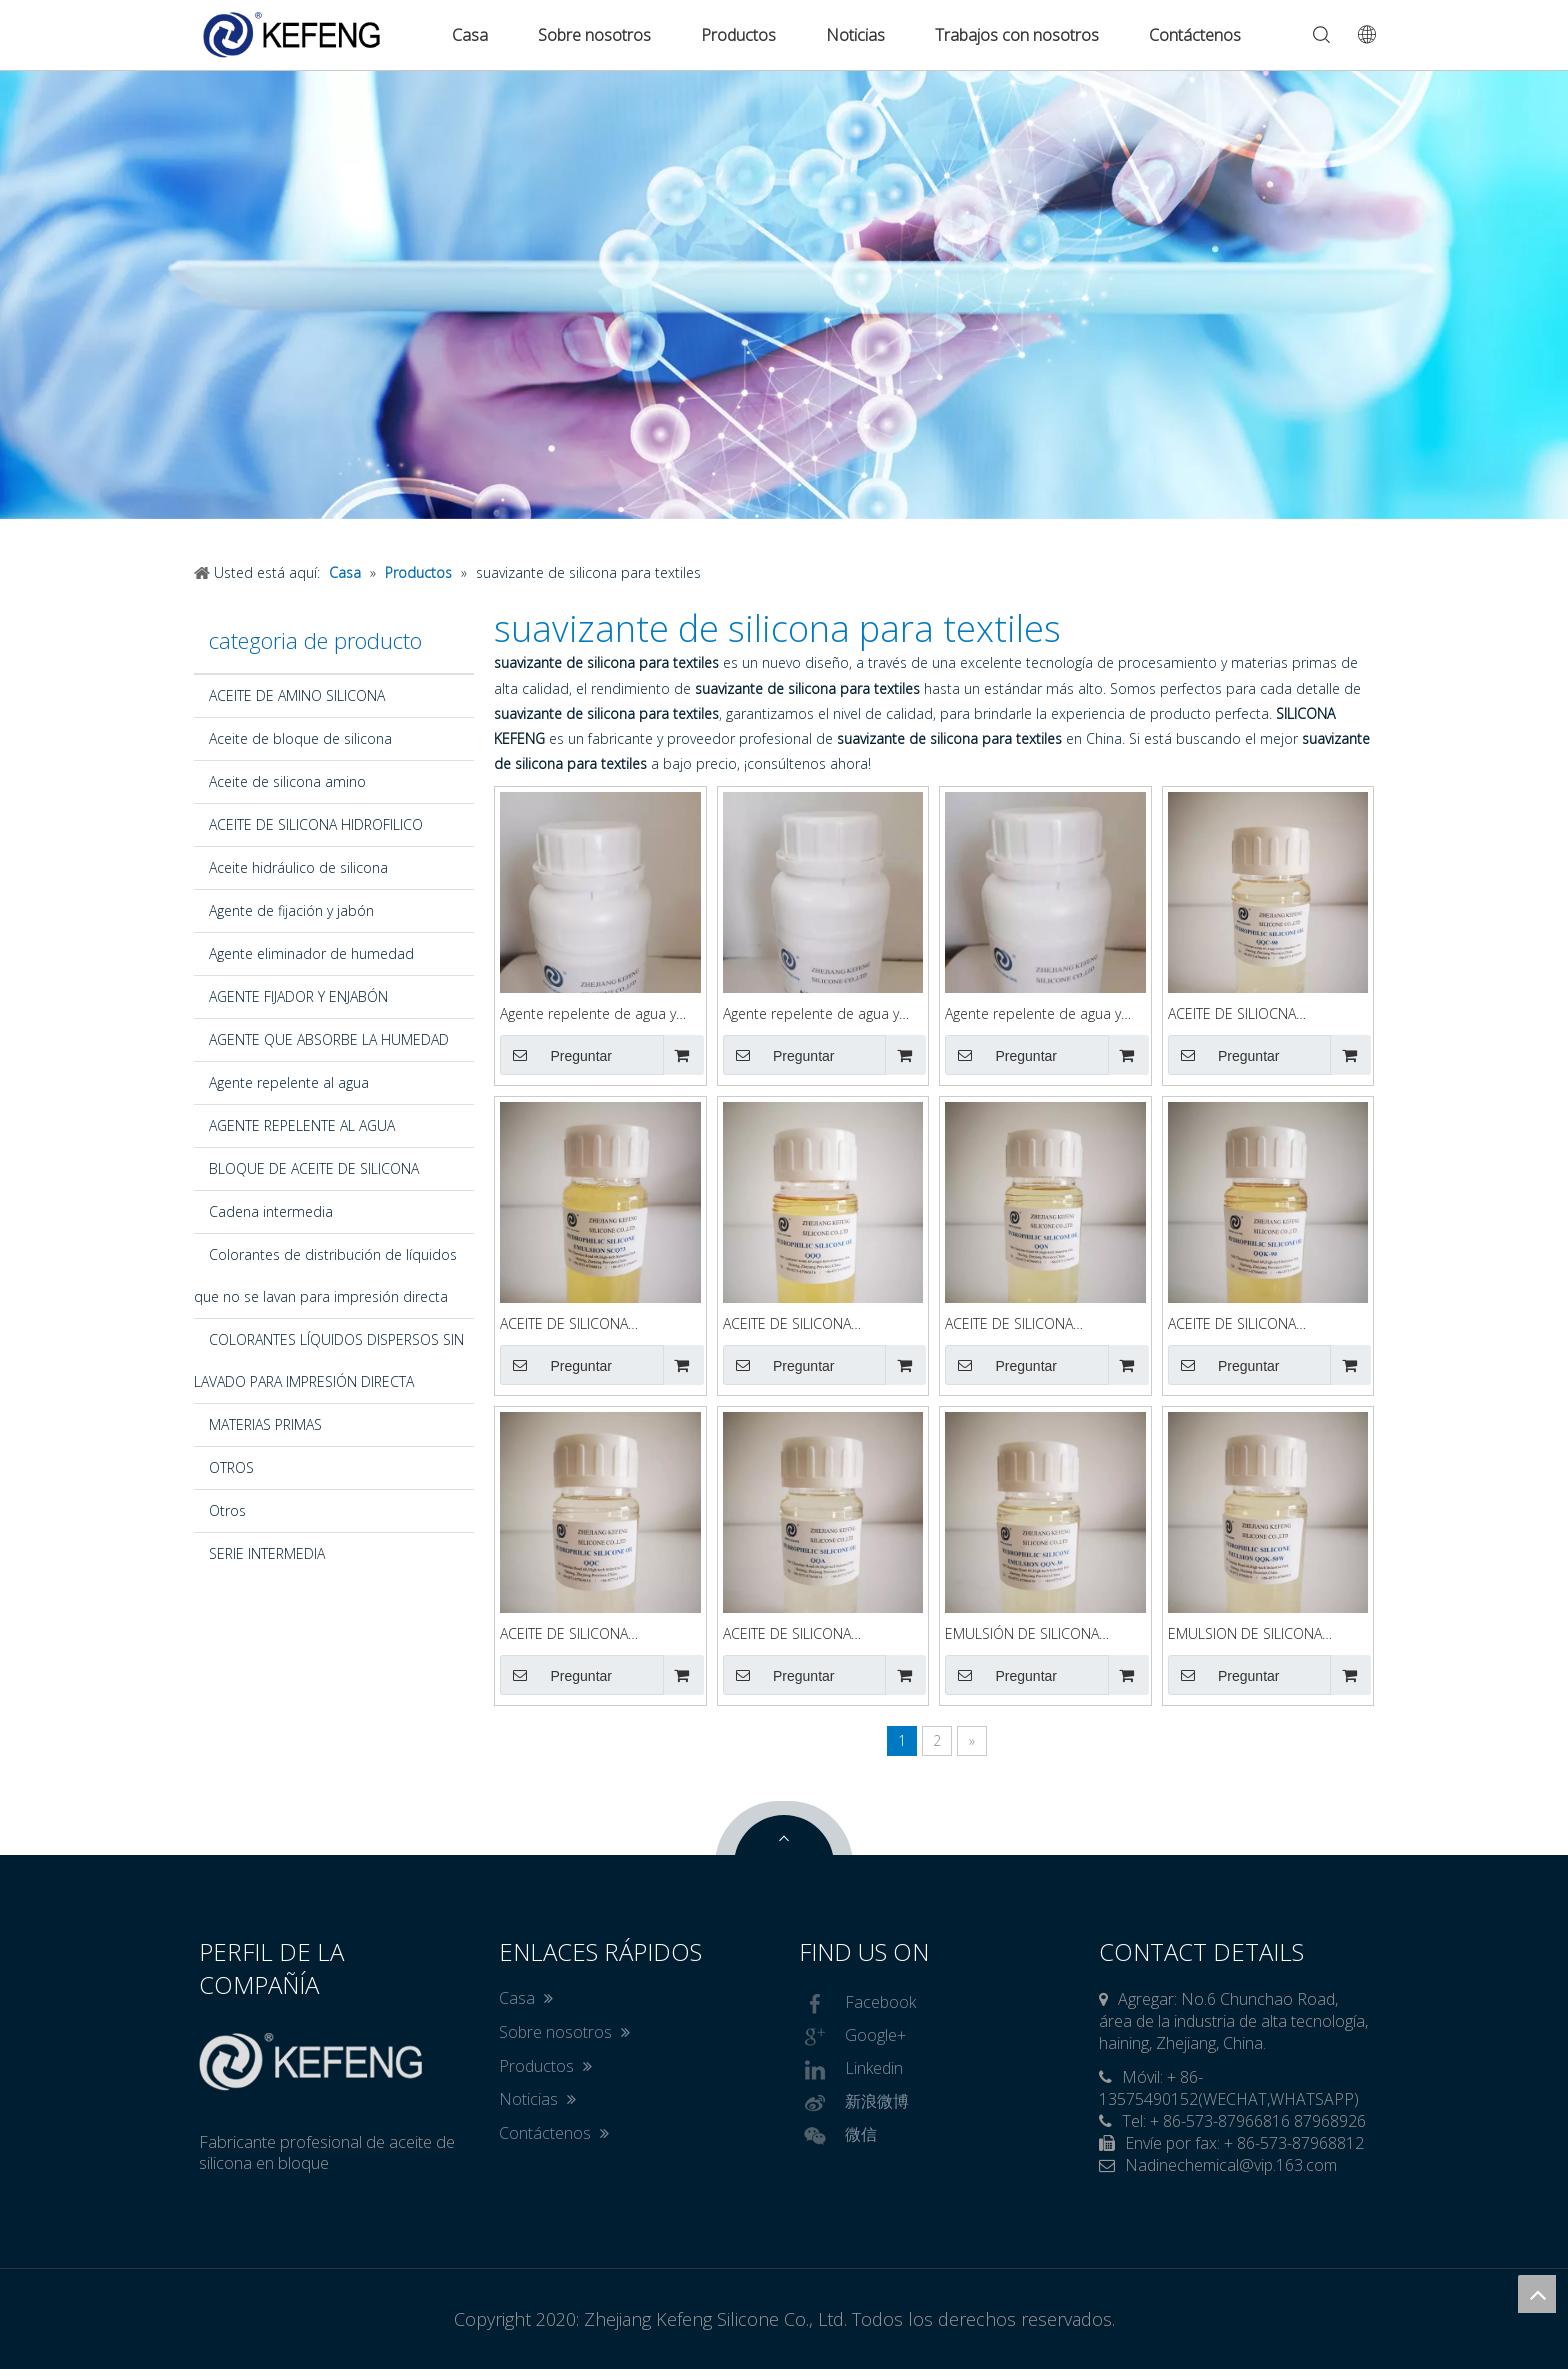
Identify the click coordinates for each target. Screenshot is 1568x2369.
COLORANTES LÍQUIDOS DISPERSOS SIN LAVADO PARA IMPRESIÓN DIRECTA (329, 1360)
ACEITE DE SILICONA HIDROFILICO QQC (564, 1634)
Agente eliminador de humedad (311, 953)
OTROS (231, 1467)
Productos (738, 35)
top (1537, 2294)
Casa (470, 35)
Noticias (855, 35)
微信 (838, 2136)
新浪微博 (854, 2103)
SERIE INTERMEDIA (267, 1553)
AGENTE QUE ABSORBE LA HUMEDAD (329, 1039)
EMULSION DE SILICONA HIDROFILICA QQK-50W (1245, 1634)
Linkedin (851, 2070)
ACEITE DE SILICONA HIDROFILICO (316, 824)
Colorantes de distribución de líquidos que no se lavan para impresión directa (325, 1275)
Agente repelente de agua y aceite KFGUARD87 (811, 1014)
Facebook (857, 2004)
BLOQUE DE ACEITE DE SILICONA (314, 1168)
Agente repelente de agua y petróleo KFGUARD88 (588, 1014)
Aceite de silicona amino (287, 781)
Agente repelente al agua (289, 1082)
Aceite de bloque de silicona (300, 738)
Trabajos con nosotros (1017, 35)
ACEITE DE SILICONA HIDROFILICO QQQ (787, 1324)
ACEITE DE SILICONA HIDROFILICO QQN (1009, 1324)
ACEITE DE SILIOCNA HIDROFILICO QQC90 (1234, 1014)
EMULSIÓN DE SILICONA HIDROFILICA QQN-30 (1022, 1634)
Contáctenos (1195, 35)
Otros (227, 1510)
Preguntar (556, 1055)
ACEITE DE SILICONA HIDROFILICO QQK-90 (1236, 1324)
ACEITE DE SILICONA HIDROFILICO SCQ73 (565, 1324)
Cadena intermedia (271, 1211)
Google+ (852, 2037)
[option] (784, 294)
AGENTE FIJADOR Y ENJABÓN (298, 996)
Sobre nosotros (594, 35)
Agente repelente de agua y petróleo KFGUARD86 (1033, 1014)
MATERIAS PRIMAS (265, 1424)
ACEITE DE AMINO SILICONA (297, 695)
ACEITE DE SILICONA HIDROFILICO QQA (787, 1634)
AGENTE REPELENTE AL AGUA (302, 1125)
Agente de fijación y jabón (291, 910)
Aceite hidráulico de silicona (298, 867)
